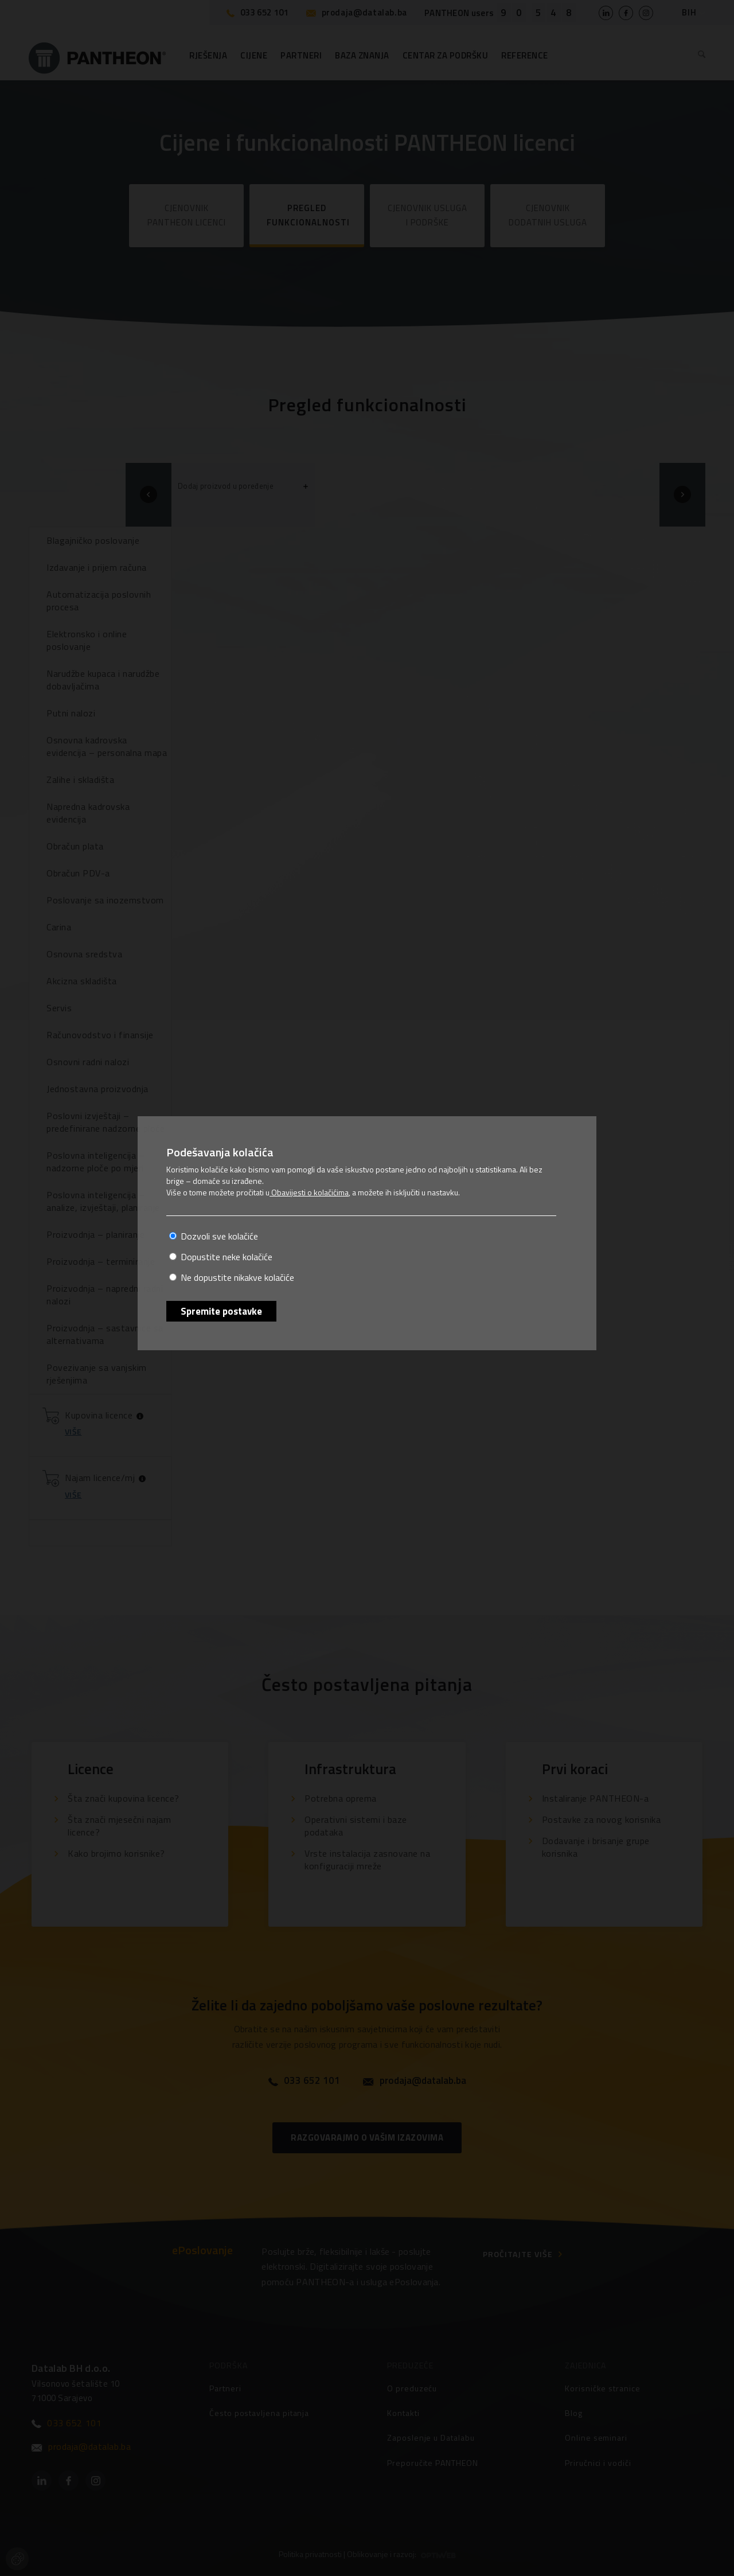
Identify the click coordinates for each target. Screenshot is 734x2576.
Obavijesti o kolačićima (309, 1192)
